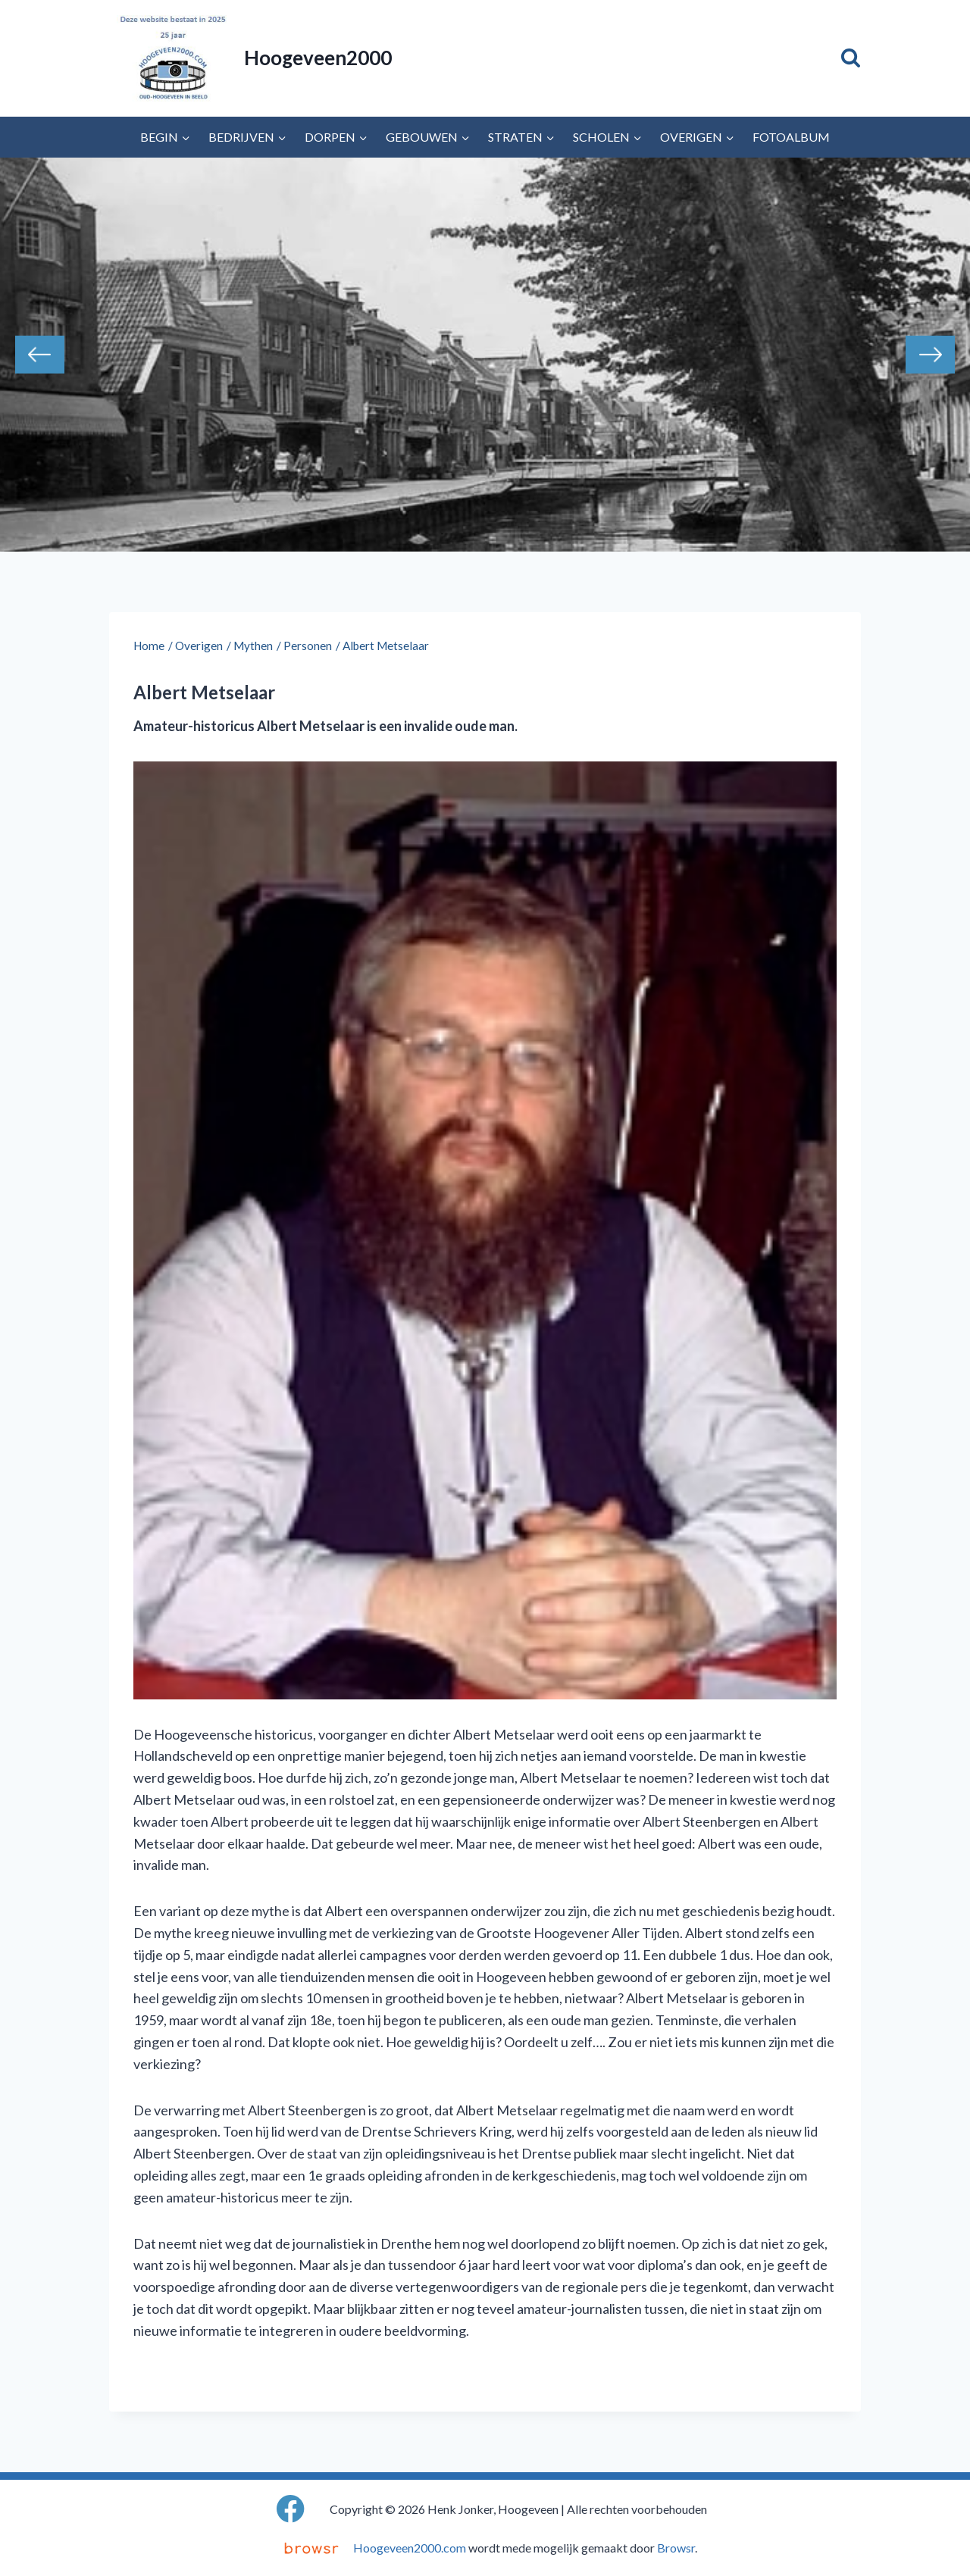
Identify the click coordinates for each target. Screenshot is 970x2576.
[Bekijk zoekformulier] (850, 58)
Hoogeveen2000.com (409, 2547)
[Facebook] (290, 2509)
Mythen (253, 645)
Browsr (676, 2547)
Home (148, 645)
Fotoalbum (791, 137)
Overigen (199, 645)
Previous (39, 355)
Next (930, 355)
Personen (307, 645)
